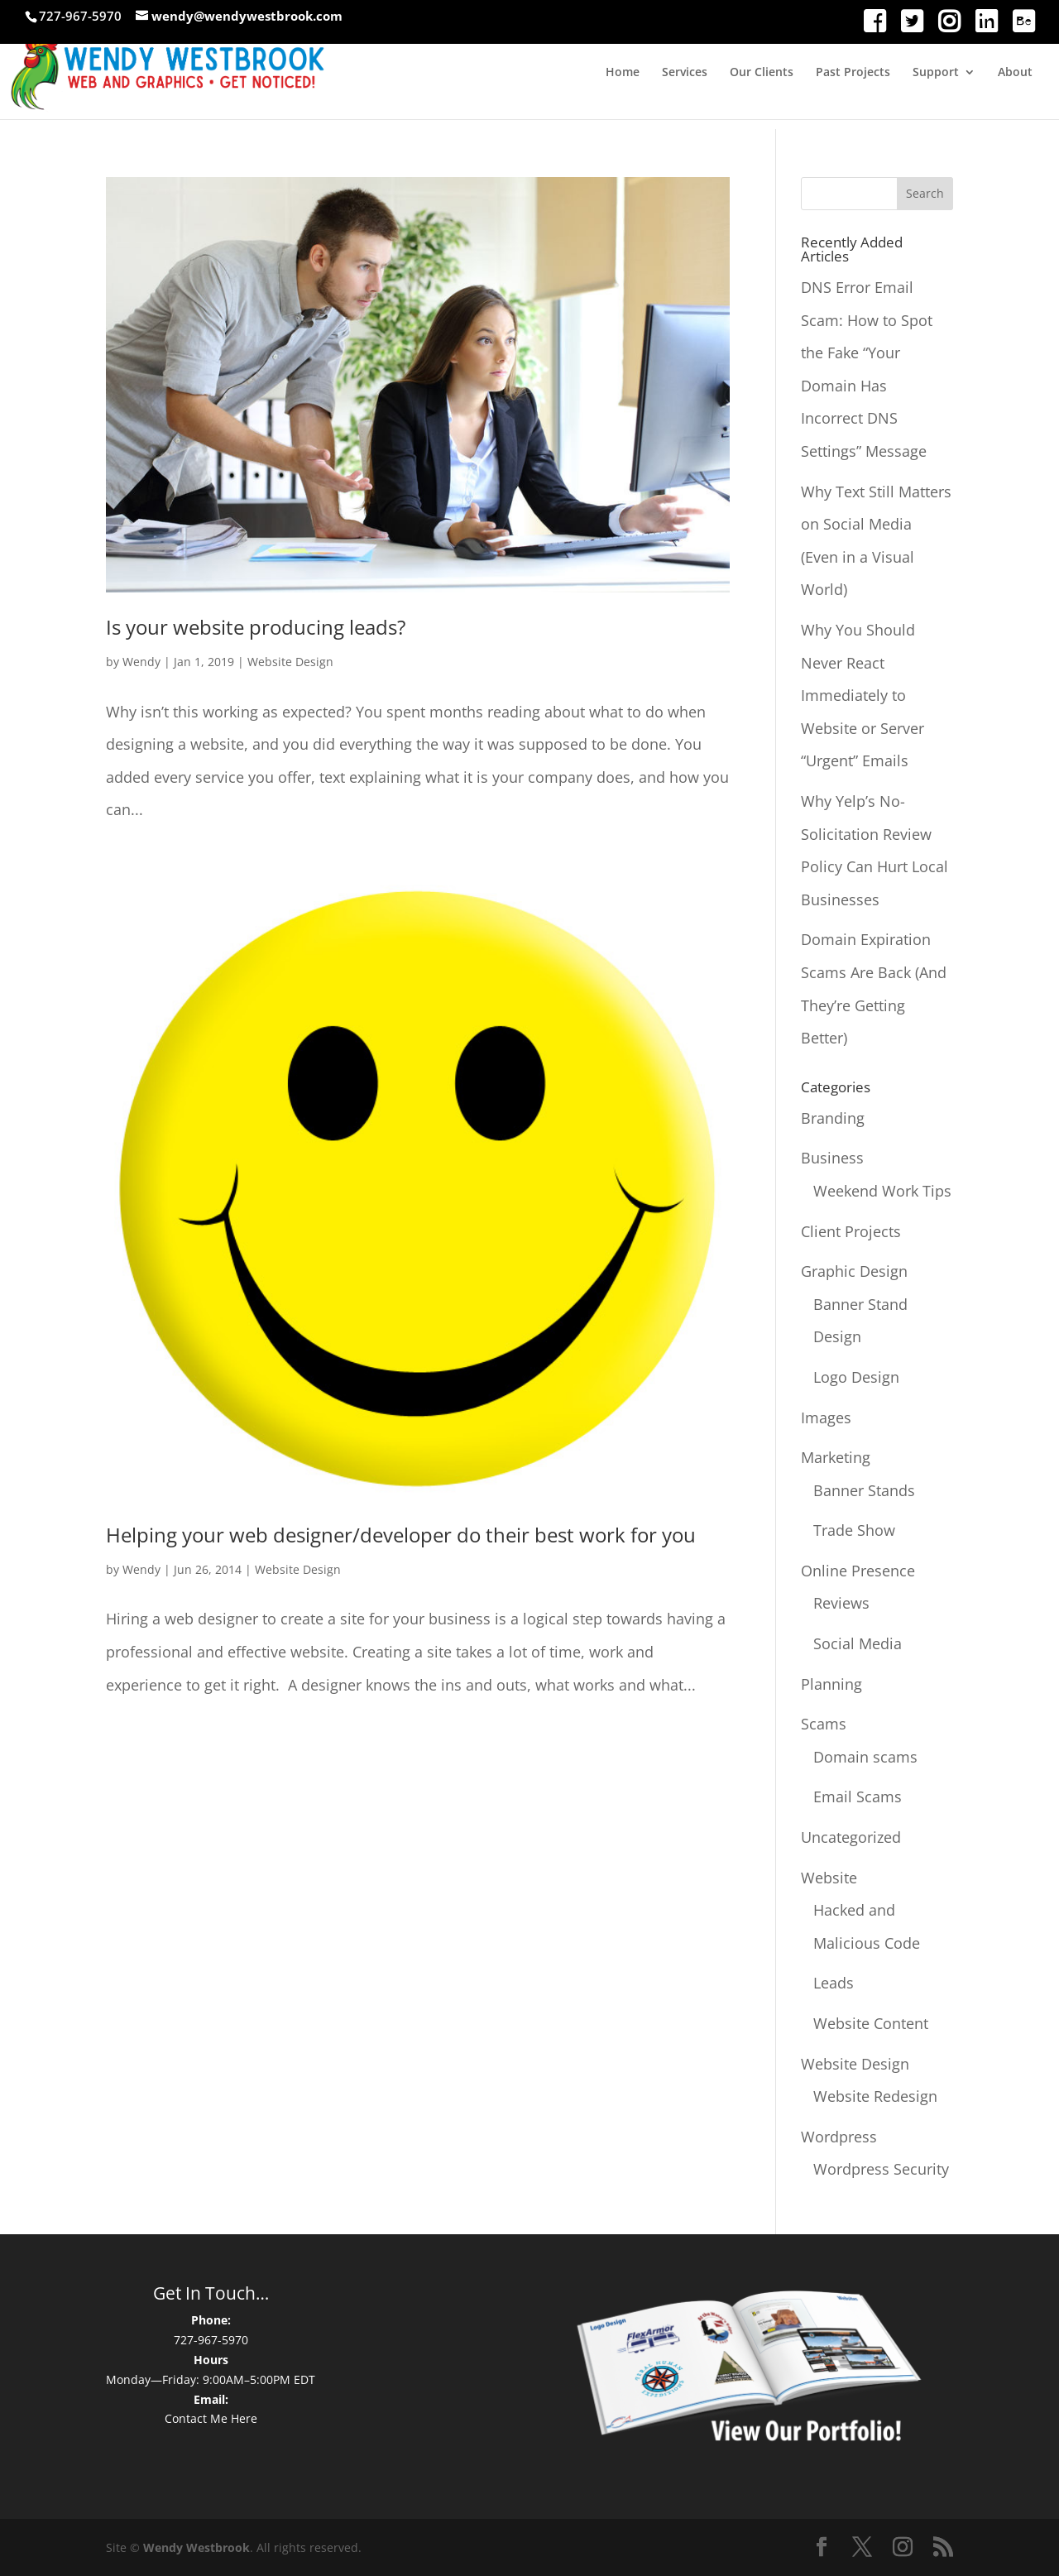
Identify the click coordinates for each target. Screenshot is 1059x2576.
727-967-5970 (211, 2340)
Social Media (857, 1643)
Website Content (870, 2023)
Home (623, 72)
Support (936, 72)
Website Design (290, 661)
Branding (833, 1118)
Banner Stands (864, 1490)
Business (832, 1158)
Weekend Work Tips (882, 1191)
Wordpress (839, 2137)
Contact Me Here (211, 2418)
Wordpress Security (881, 2169)
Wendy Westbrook (196, 2547)
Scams (823, 1724)
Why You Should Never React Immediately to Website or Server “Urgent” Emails (862, 695)
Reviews (841, 1603)
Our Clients (761, 72)
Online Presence (858, 1571)
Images (826, 1417)
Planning (831, 1684)
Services (684, 72)
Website (829, 1878)
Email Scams (857, 1796)
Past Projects (853, 72)
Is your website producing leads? (255, 626)
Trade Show (854, 1530)
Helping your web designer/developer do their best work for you (401, 1534)
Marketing (835, 1457)
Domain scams (865, 1757)
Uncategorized (851, 1837)
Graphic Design (854, 1271)
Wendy (141, 661)
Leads (833, 1983)
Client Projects (851, 1231)
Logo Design (856, 1377)
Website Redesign (875, 2096)
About (1015, 72)
